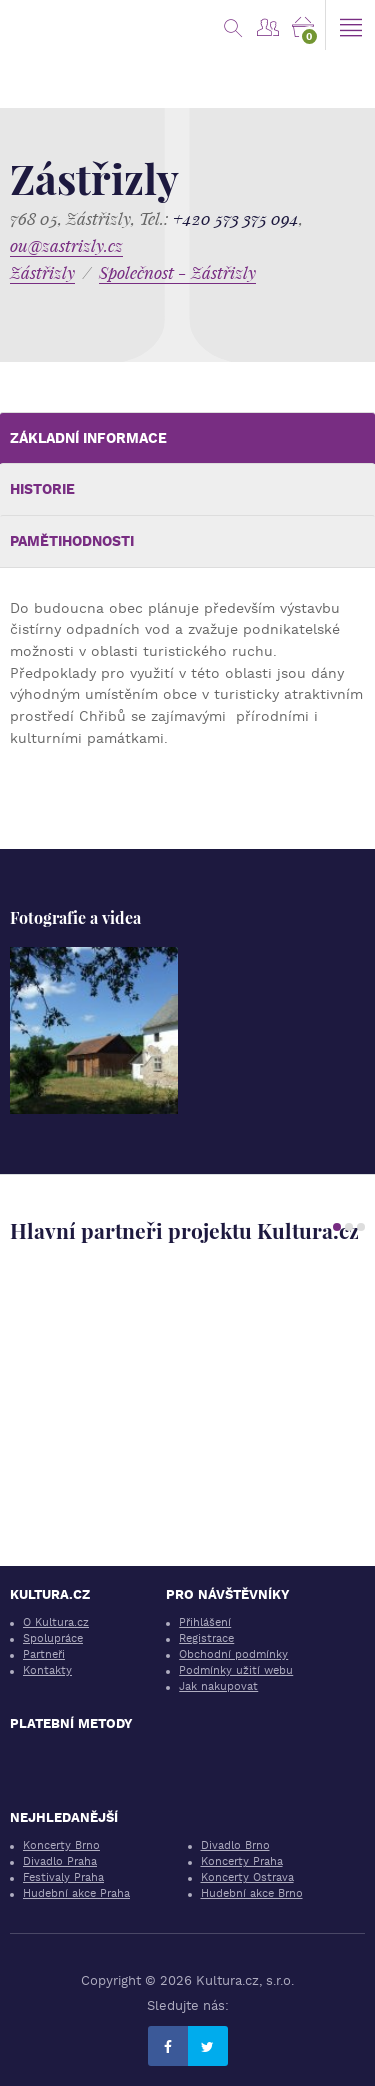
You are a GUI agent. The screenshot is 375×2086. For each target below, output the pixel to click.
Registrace (206, 1638)
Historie (42, 489)
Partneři (44, 1654)
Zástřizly (42, 272)
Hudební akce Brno (252, 1893)
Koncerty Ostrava (247, 1877)
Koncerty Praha (242, 1861)
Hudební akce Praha (76, 1893)
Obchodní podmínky (233, 1654)
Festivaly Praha (63, 1877)
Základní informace (88, 438)
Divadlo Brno (235, 1845)
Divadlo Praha (60, 1861)
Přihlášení (205, 1622)
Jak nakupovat (218, 1686)
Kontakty (47, 1670)
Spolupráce (53, 1638)
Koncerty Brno (61, 1845)
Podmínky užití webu (236, 1670)
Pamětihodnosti (72, 541)
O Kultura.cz (56, 1622)
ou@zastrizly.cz (66, 245)
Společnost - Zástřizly (177, 272)
